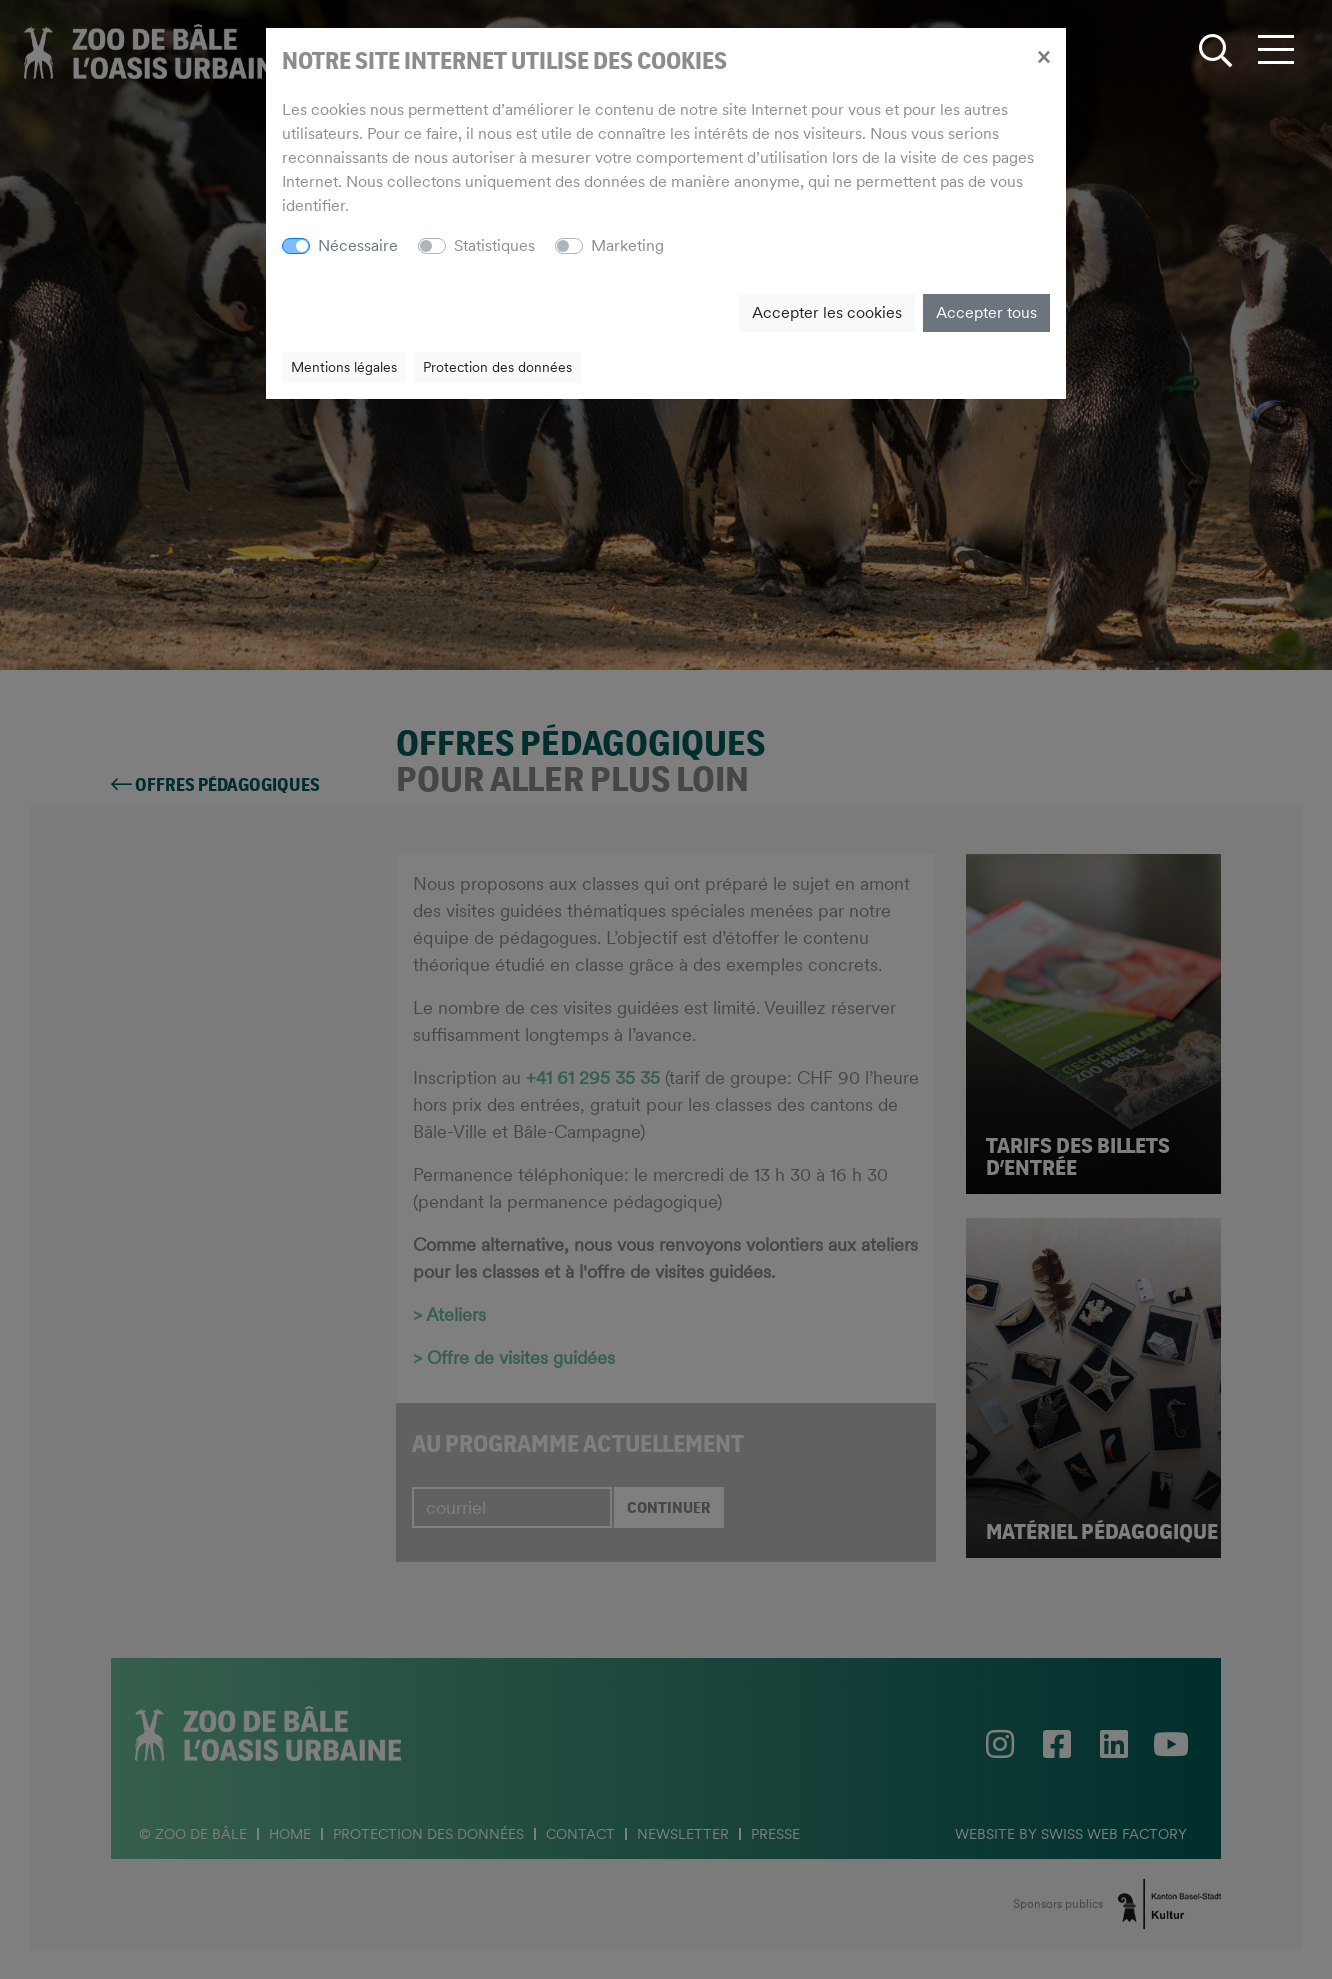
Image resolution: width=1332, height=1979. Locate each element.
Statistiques (494, 245)
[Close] (1043, 56)
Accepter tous (986, 312)
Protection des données (497, 367)
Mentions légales (344, 367)
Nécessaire (358, 245)
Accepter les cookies (827, 312)
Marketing (627, 245)
